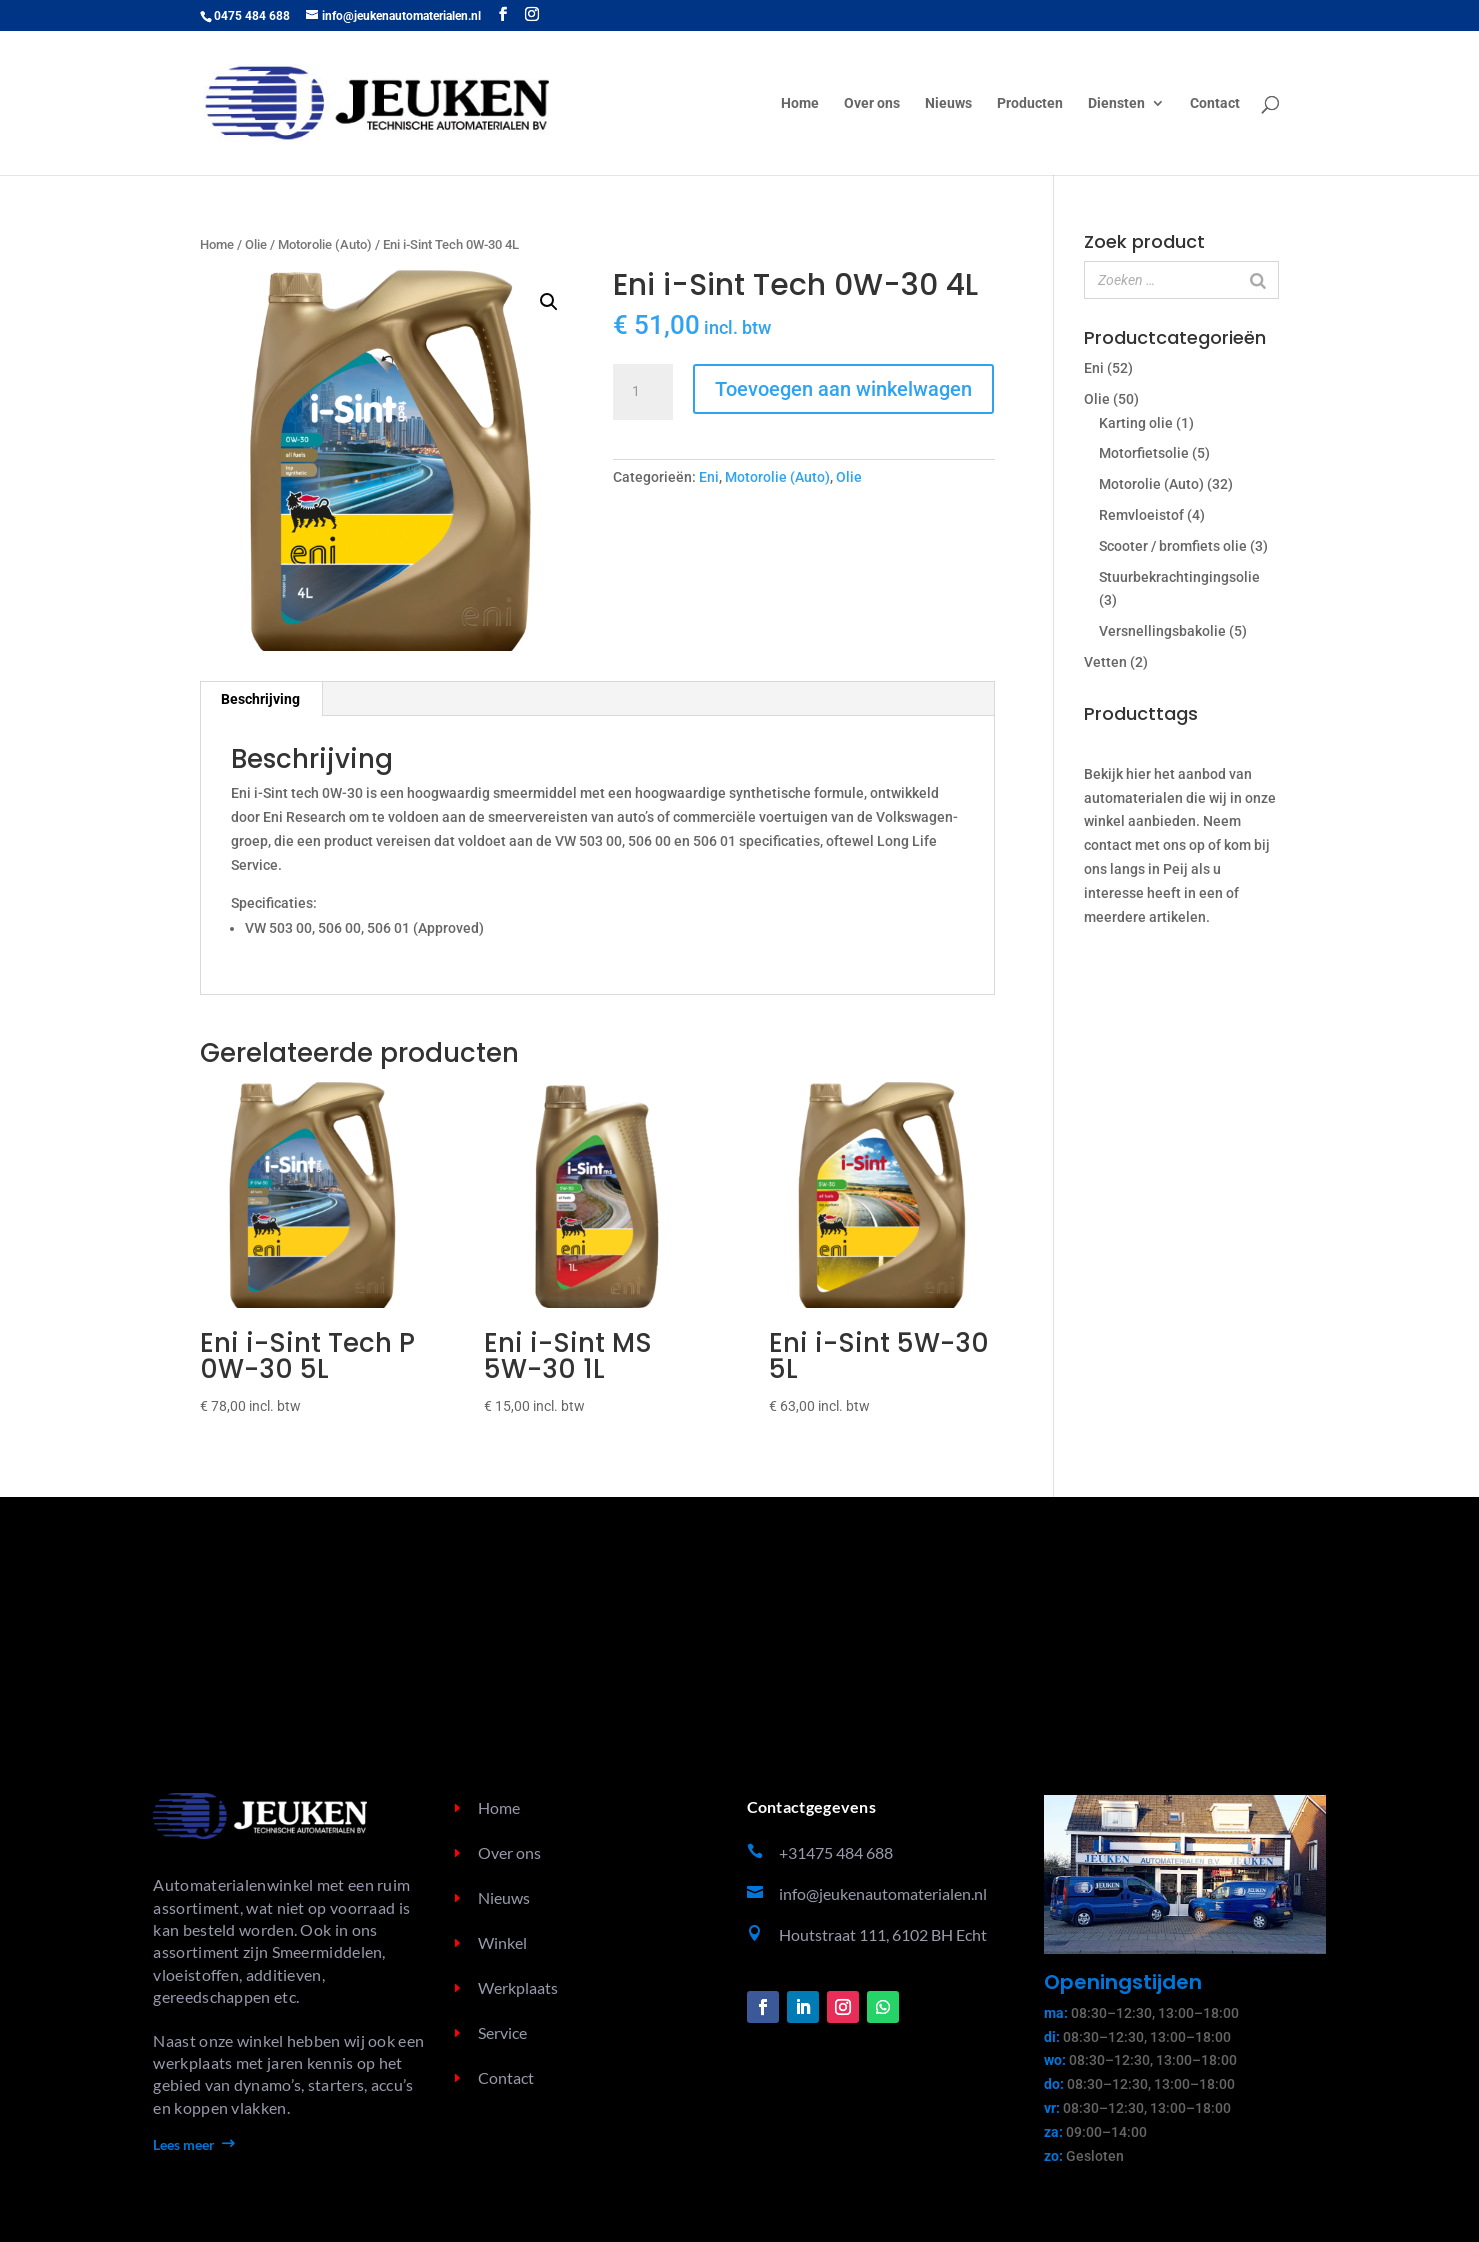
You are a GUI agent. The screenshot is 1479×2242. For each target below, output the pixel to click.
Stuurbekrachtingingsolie (1179, 577)
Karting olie (1136, 423)
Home (800, 103)
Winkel (502, 1942)
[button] (549, 302)
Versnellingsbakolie (1162, 631)
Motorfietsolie (1144, 453)
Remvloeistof (1141, 515)
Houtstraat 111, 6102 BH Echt (883, 1934)
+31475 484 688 (836, 1852)
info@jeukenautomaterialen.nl (883, 1893)
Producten (1030, 103)
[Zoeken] (1258, 280)
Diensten (1116, 103)
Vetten (1105, 662)
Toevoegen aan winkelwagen (843, 389)
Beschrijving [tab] (260, 699)
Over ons (872, 103)
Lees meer (184, 2144)
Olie (256, 244)
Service (502, 2032)
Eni (709, 477)
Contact (1215, 103)
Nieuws (948, 103)
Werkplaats (518, 1987)
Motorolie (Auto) (325, 244)
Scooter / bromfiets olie (1173, 546)
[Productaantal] (643, 392)
